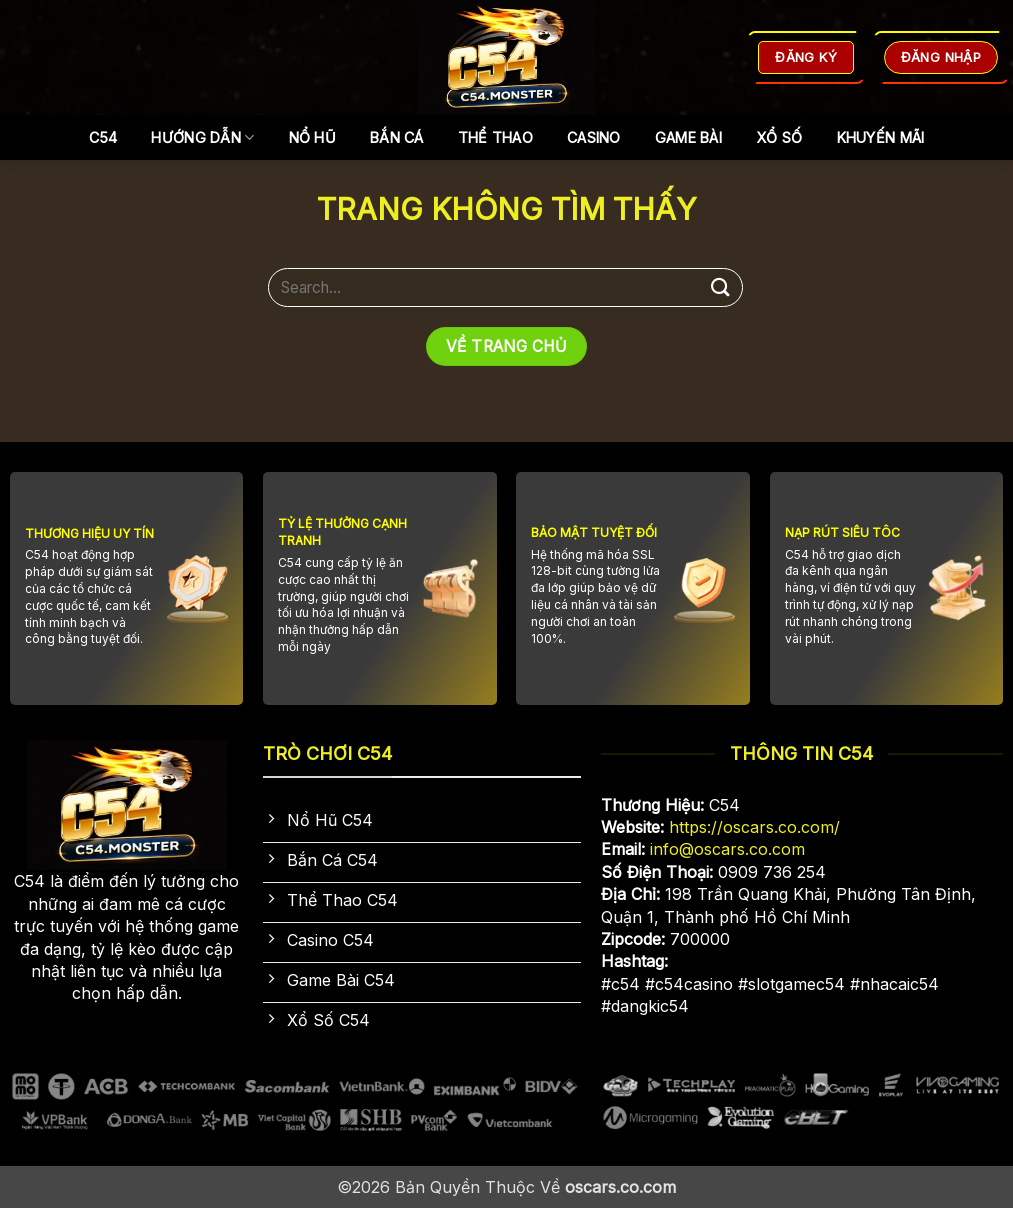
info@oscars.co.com (727, 849)
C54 (103, 137)
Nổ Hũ (312, 137)
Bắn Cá (397, 137)
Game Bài (688, 137)
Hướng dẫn (202, 137)
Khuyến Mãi (881, 137)
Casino (594, 137)
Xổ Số (779, 137)
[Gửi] (721, 287)
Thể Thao (495, 137)
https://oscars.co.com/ (754, 827)
